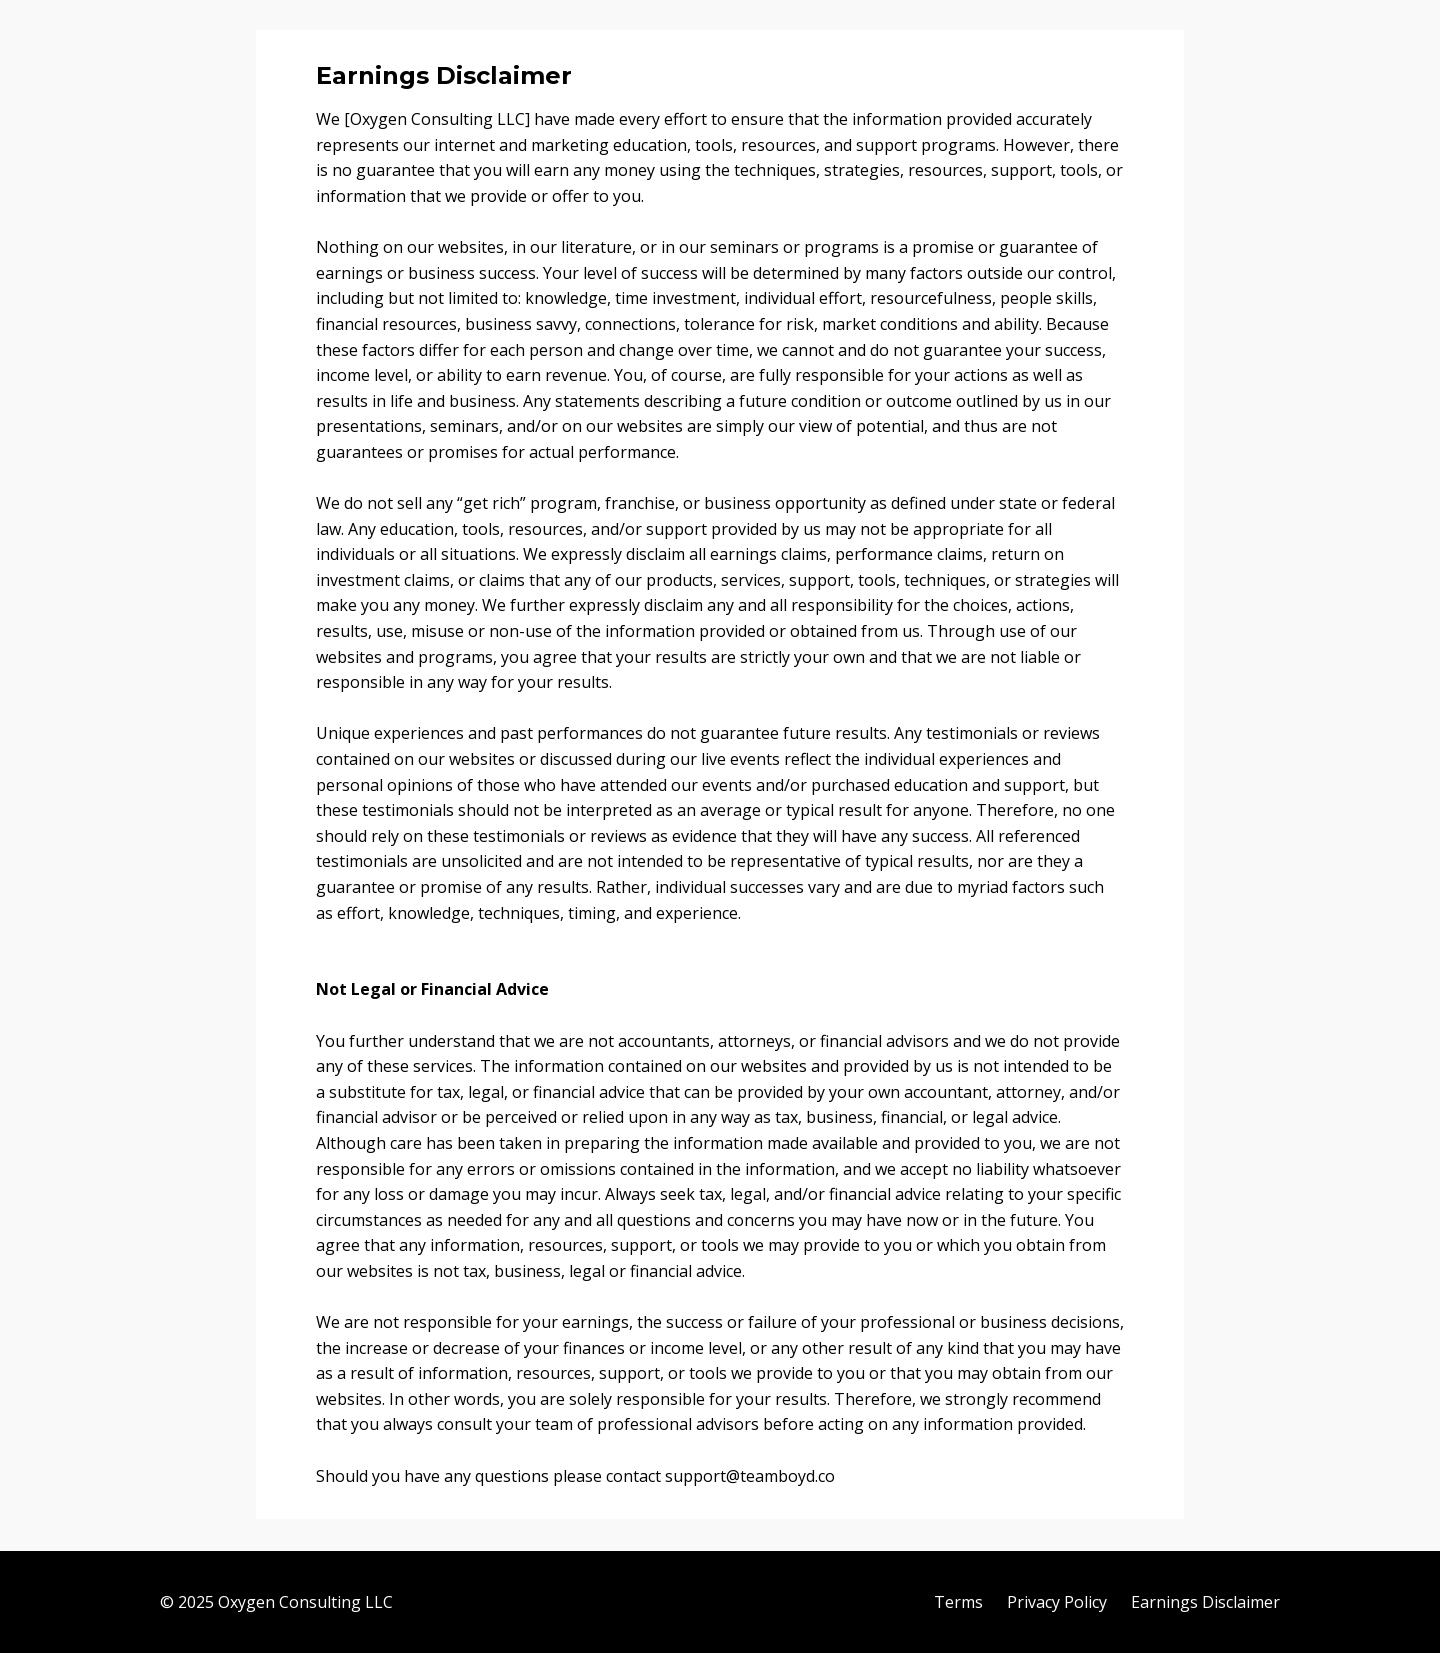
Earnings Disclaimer (1205, 1602)
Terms (958, 1602)
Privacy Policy (1057, 1602)
